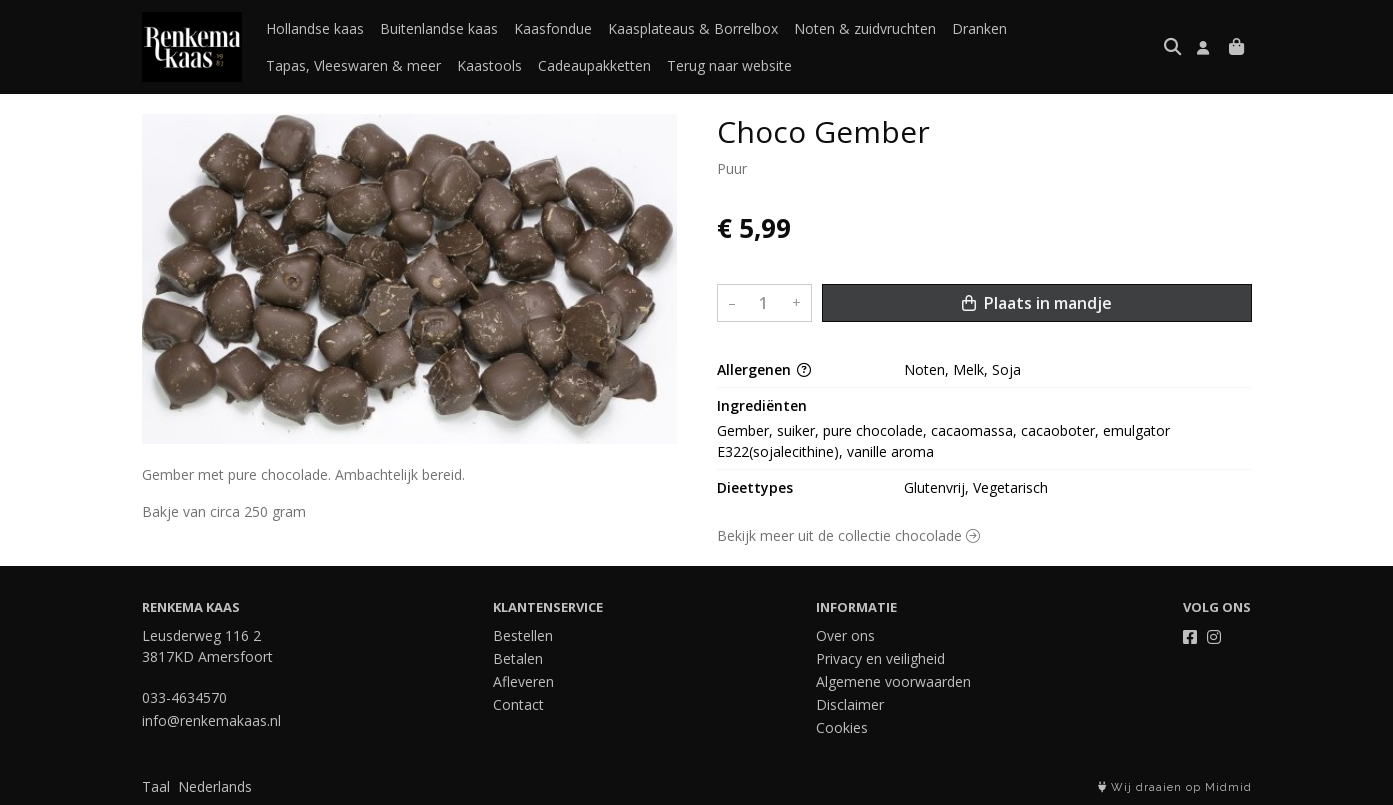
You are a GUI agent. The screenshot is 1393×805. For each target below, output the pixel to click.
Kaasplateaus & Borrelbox (693, 28)
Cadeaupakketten (594, 65)
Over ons (845, 635)
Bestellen (523, 635)
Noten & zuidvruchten (865, 28)
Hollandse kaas (315, 28)
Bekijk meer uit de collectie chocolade (848, 535)
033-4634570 (184, 697)
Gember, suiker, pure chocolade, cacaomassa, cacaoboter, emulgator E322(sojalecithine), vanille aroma (945, 441)
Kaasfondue (553, 28)
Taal (156, 786)
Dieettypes (755, 487)
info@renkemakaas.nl (211, 720)
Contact (518, 704)
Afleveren (523, 681)
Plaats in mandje (1037, 303)
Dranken (979, 28)
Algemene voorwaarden (893, 681)
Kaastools (489, 65)
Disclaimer (850, 704)
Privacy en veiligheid (880, 658)
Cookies (842, 727)
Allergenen (764, 369)
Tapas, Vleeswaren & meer (353, 65)
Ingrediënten (762, 405)
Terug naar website (729, 65)
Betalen (518, 658)
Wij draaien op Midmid (1175, 787)
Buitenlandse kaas (439, 28)
